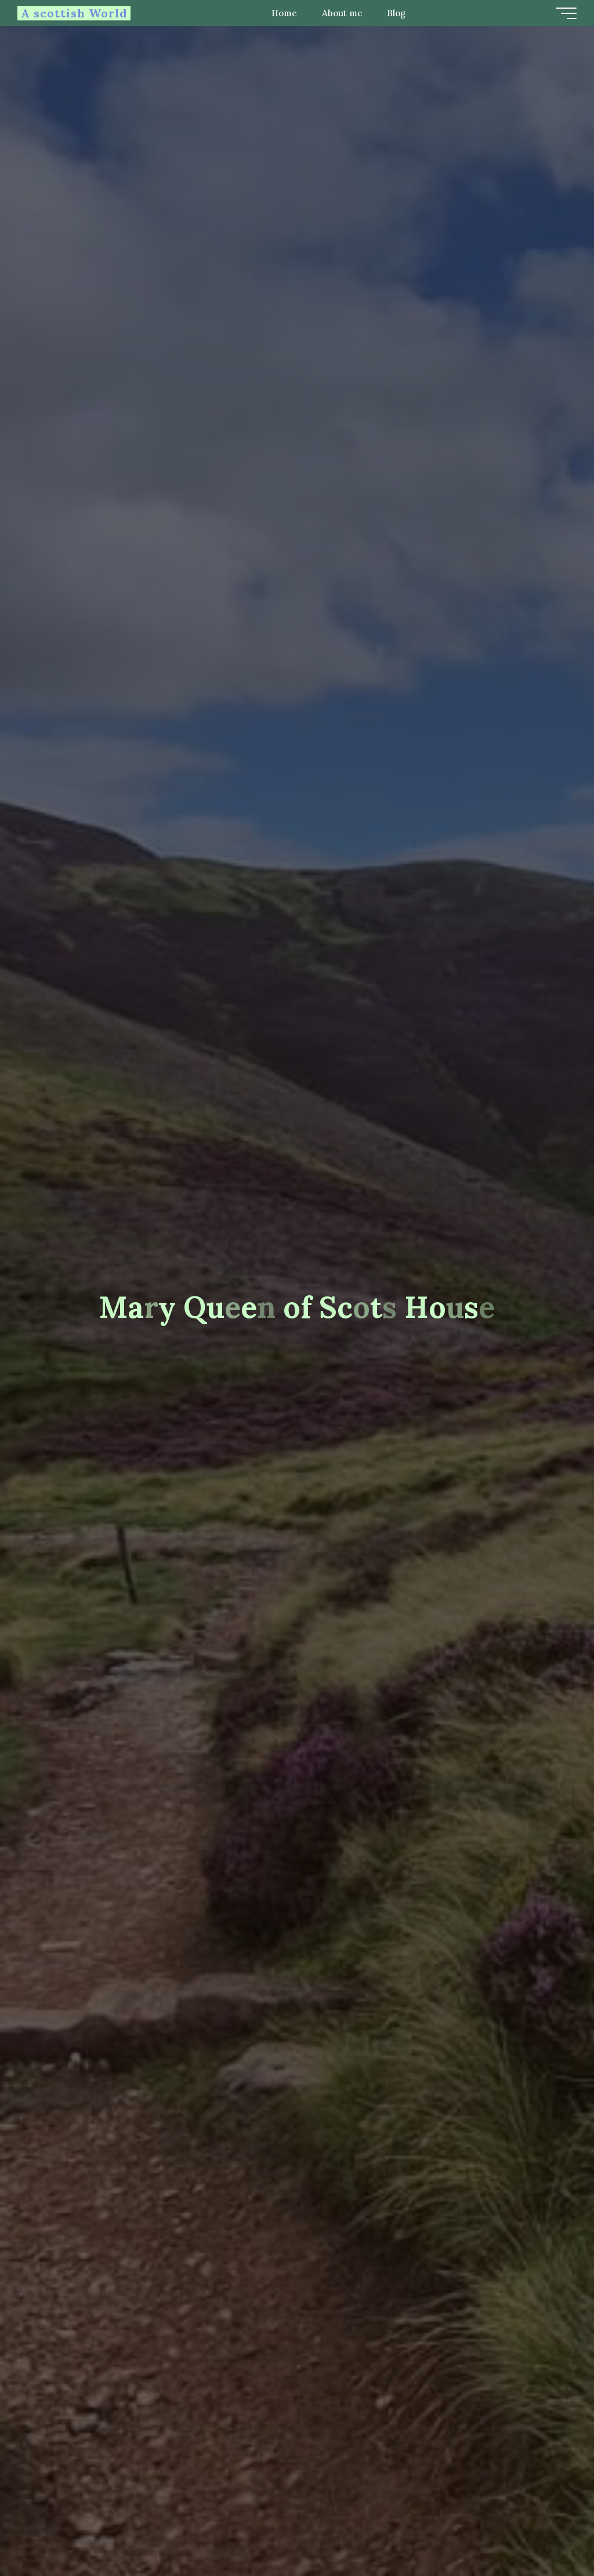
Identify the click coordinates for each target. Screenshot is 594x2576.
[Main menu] (566, 13)
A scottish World (74, 13)
